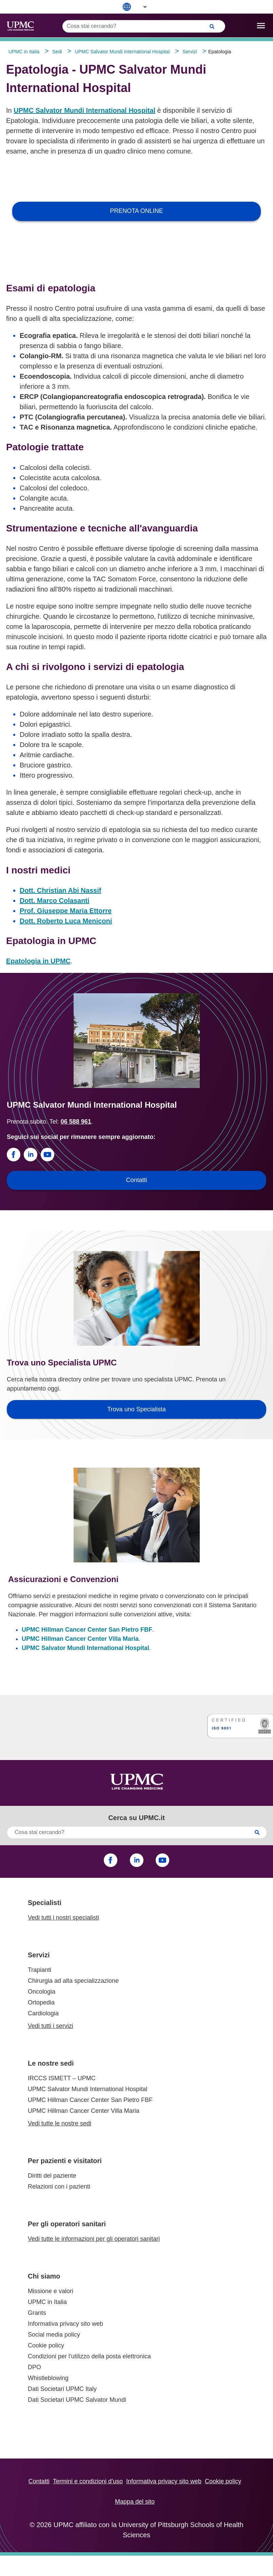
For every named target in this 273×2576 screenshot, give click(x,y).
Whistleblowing (48, 2378)
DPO (34, 2367)
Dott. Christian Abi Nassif (60, 890)
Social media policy (54, 2334)
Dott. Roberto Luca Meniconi (66, 921)
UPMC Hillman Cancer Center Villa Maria (80, 1638)
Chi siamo (44, 2276)
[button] (140, 7)
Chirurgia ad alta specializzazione (73, 1980)
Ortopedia (41, 2002)
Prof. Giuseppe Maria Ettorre (66, 910)
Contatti (39, 2481)
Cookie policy (46, 2345)
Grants (37, 2312)
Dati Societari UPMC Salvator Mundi (77, 2399)
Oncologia (41, 1991)
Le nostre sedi (51, 2063)
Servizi (39, 1955)
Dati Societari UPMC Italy (62, 2388)
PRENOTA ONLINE (136, 210)
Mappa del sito (135, 2501)
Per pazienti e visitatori (65, 2160)
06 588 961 (76, 1121)
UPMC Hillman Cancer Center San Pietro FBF (87, 1629)
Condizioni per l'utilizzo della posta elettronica (89, 2356)
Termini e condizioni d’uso (88, 2481)
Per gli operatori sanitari (67, 2224)
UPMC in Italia (47, 2302)
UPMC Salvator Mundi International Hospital (84, 110)
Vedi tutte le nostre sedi (59, 2123)
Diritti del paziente (52, 2175)
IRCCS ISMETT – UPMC (62, 2078)
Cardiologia (43, 2013)
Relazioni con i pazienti (59, 2186)
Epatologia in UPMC (38, 961)
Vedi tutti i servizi (50, 2025)
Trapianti (39, 1969)
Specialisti (44, 1902)
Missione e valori (50, 2291)
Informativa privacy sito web (65, 2323)
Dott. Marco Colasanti (55, 900)
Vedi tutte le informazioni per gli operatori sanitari (94, 2238)
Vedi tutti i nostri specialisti (63, 1917)
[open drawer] (261, 25)
